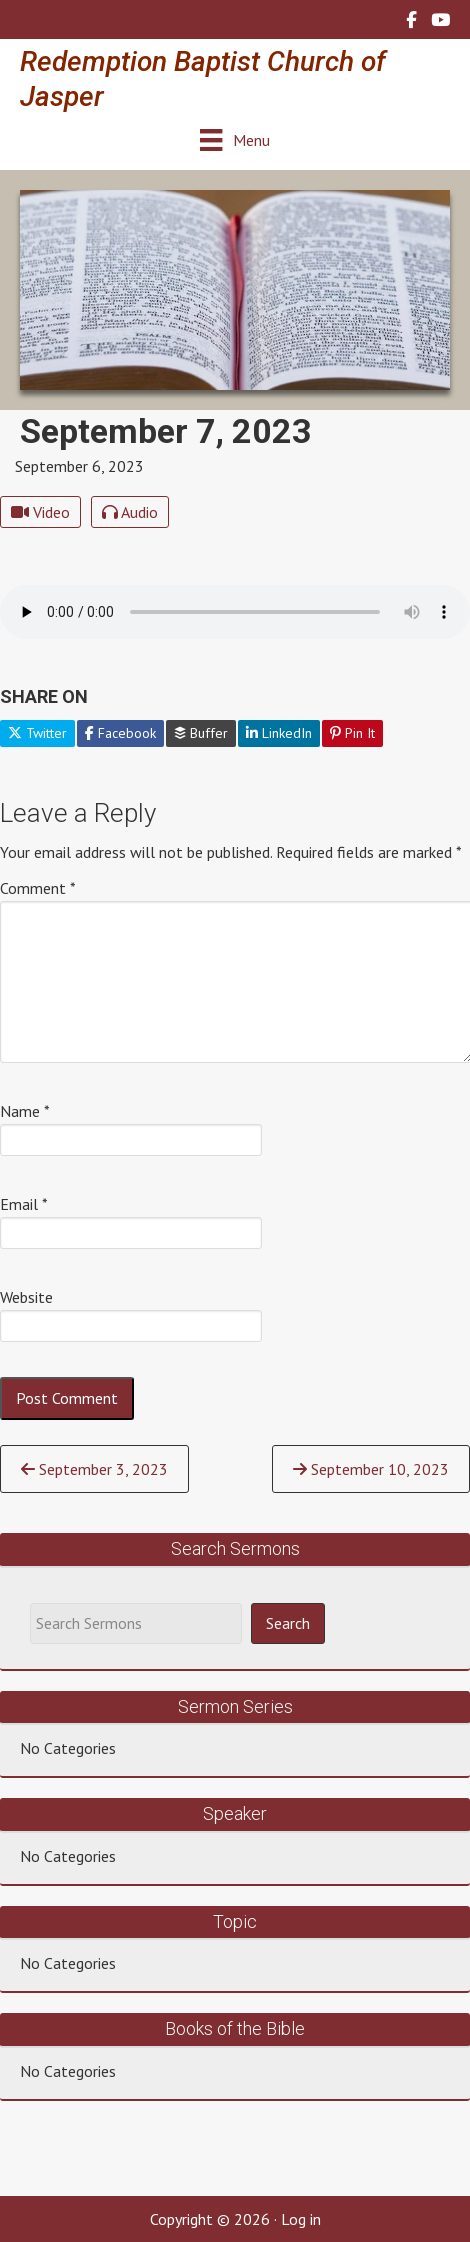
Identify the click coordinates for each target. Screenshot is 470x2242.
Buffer (201, 733)
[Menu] (234, 139)
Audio (130, 512)
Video (40, 512)
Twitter (37, 733)
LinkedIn (279, 733)
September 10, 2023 (371, 1469)
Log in (301, 2219)
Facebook (120, 733)
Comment (38, 888)
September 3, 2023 (94, 1469)
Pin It (352, 733)
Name (25, 1111)
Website (26, 1297)
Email (24, 1204)
